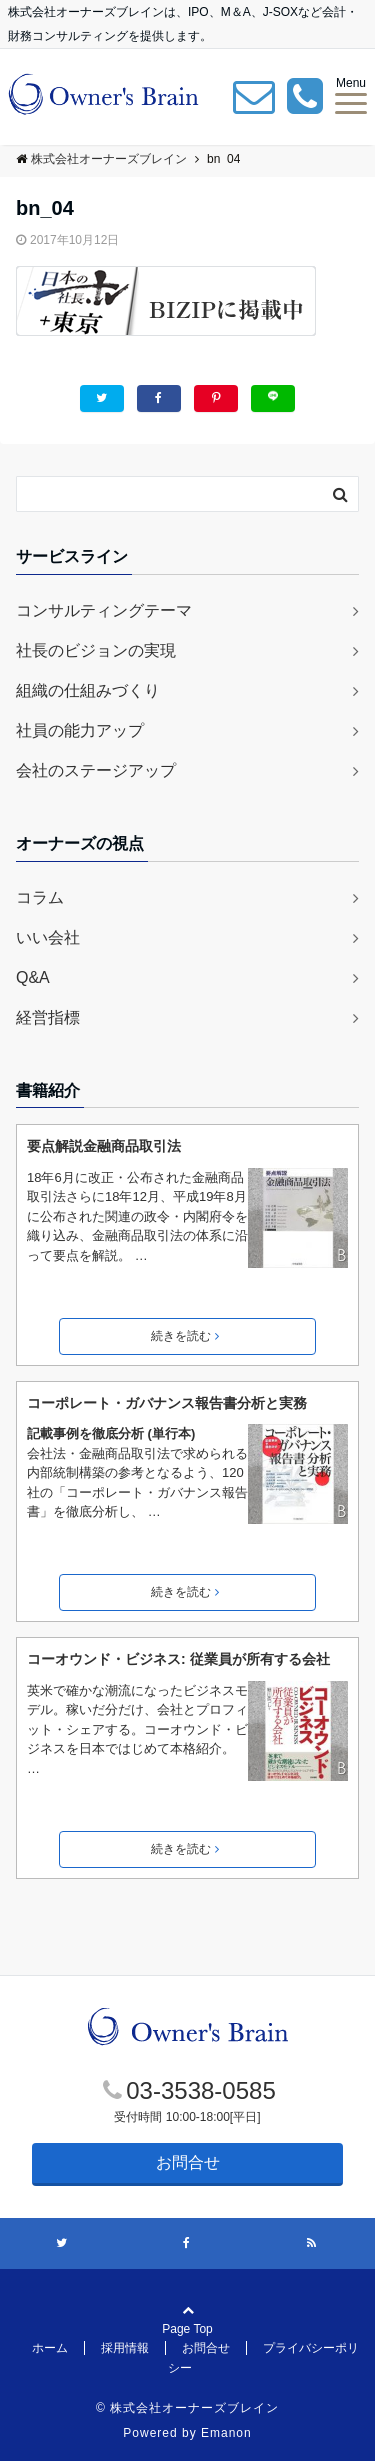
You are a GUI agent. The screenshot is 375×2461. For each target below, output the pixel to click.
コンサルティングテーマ (104, 610)
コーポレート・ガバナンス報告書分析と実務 (167, 1403)
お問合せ (188, 2162)
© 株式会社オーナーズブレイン (187, 2408)
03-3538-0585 (200, 2090)
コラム (40, 897)
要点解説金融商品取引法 (104, 1146)
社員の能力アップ (80, 730)
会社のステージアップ (96, 770)
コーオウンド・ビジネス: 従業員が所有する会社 (178, 1659)
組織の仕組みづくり (88, 690)
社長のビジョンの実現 (96, 650)
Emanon (226, 2433)
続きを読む (185, 1336)
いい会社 (48, 937)
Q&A (33, 977)
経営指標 (48, 1017)
